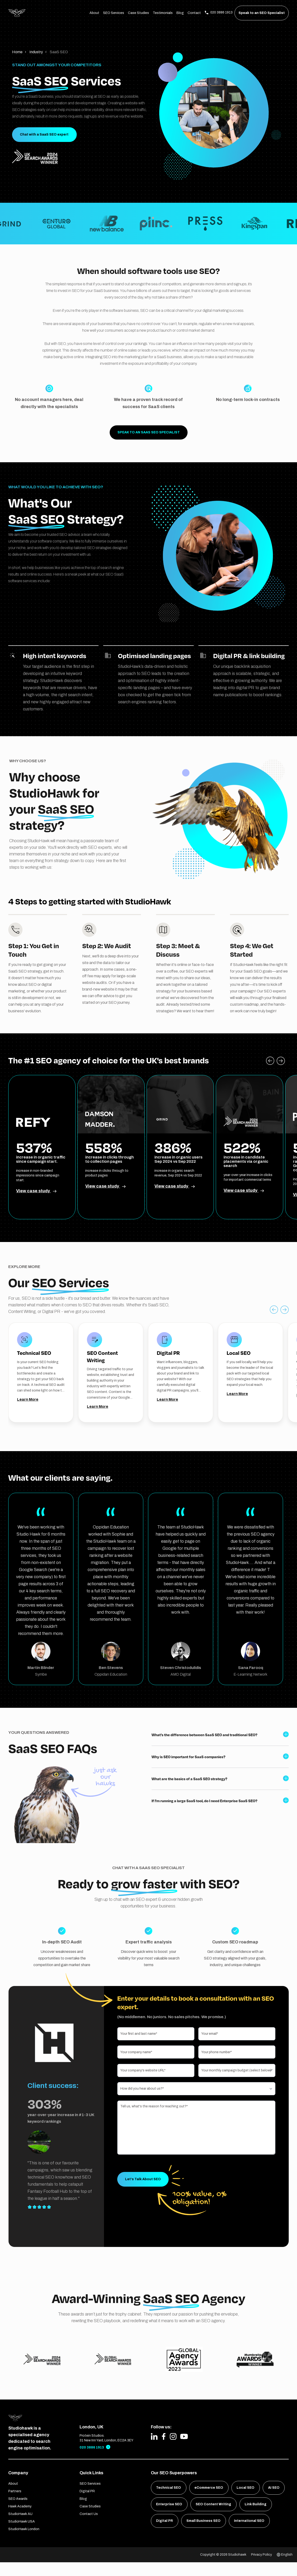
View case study (42, 1192)
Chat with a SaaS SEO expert (44, 134)
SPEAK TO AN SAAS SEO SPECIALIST (148, 432)
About (94, 13)
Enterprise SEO (199, 2505)
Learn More (27, 1401)
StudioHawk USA (21, 2523)
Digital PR (87, 2492)
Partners (14, 2492)
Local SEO (253, 2489)
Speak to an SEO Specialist (261, 13)
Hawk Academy (20, 2508)
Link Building (169, 2522)
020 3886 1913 (92, 2449)
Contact (194, 13)
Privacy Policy (261, 2568)
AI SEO (163, 2505)
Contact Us (89, 2515)
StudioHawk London (23, 2530)
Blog (180, 13)
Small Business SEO (247, 2522)
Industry (36, 52)
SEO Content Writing (246, 2505)
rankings (140, 344)
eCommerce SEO (213, 2489)
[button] (281, 1061)
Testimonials (163, 13)
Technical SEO (170, 2489)
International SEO (173, 2539)
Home (17, 52)
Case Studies (138, 13)
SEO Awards (17, 2500)
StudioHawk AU (20, 2515)
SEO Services (113, 13)
